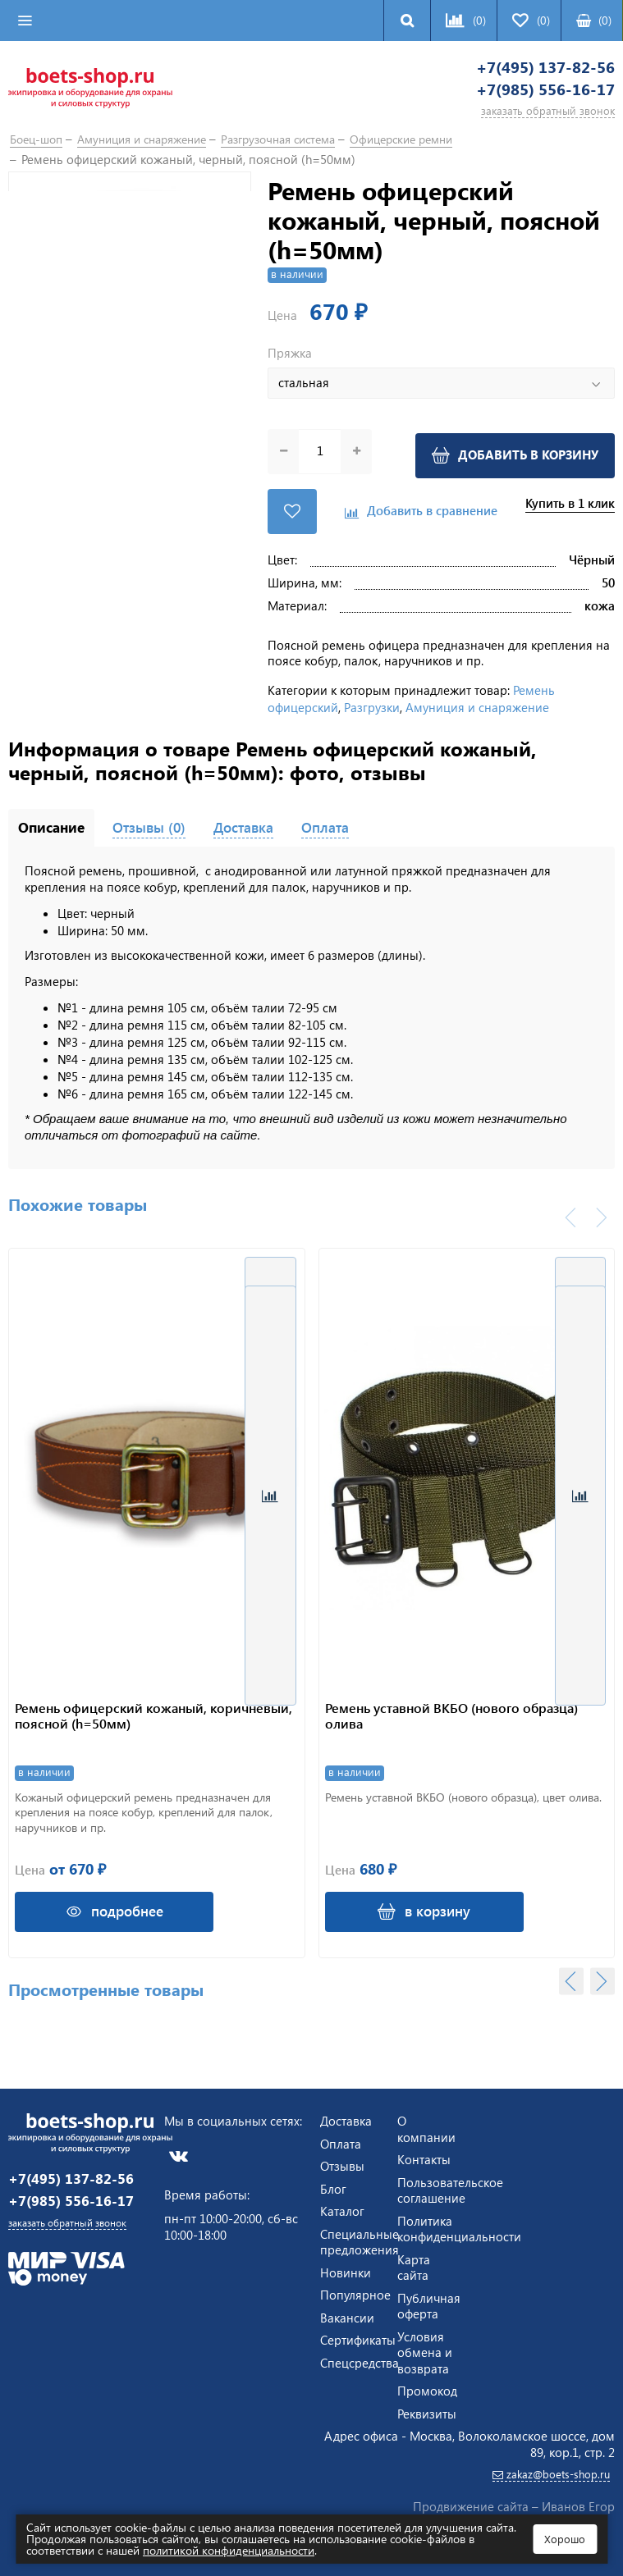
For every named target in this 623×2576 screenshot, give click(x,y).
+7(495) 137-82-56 (526, 70)
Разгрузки (372, 710)
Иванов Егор (578, 2506)
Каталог (342, 2209)
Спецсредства (359, 2360)
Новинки (345, 2270)
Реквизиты (426, 2411)
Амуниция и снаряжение (477, 710)
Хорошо (564, 2539)
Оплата (340, 2141)
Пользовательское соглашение (450, 2188)
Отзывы (342, 2164)
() (594, 20)
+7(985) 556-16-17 (526, 98)
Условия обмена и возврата (424, 2350)
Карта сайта (413, 2265)
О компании (426, 2127)
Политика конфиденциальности (459, 2226)
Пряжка (290, 366)
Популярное (355, 2293)
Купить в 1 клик (570, 514)
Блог (333, 2186)
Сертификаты (358, 2338)
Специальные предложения (359, 2239)
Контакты (424, 2157)
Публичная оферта (428, 2303)
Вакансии (347, 2315)
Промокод (427, 2389)
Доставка (346, 2119)
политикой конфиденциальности (228, 2550)
